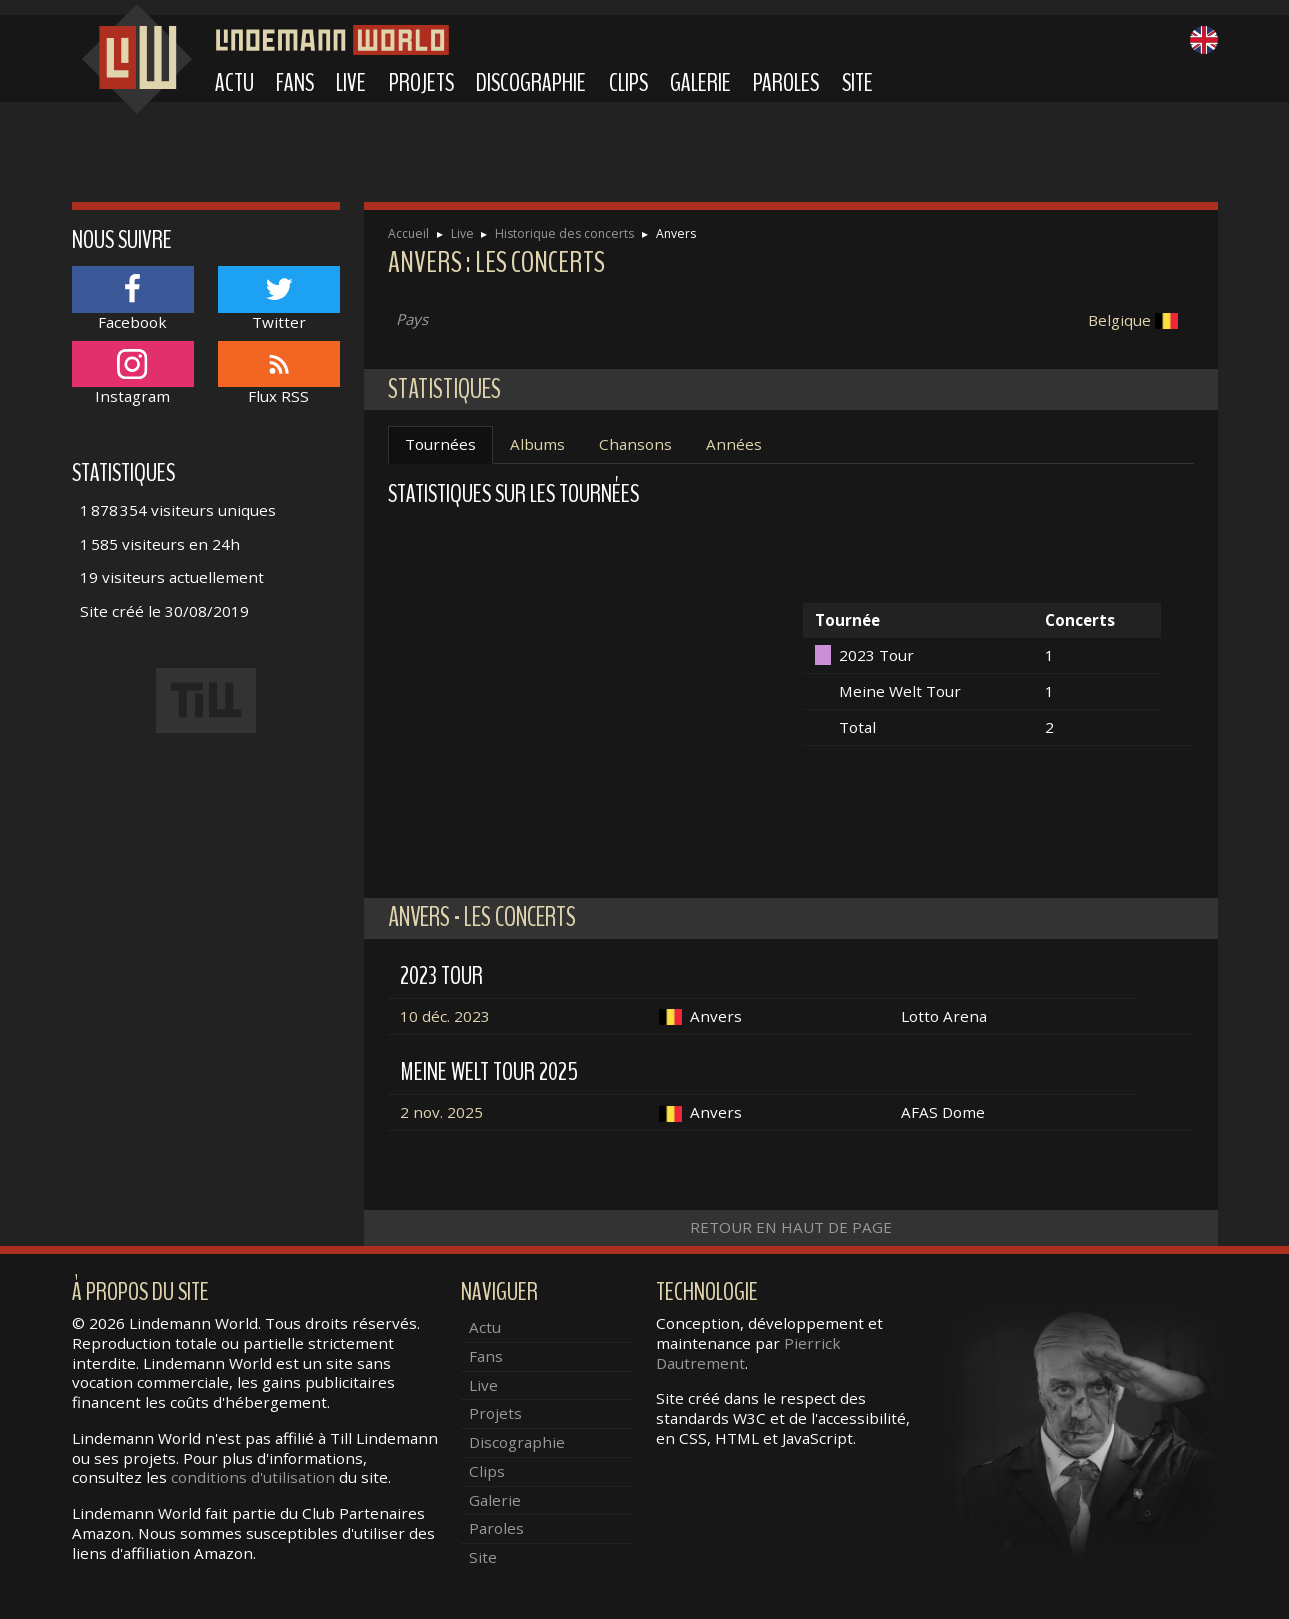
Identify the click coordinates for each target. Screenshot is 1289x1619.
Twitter (279, 298)
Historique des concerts (564, 233)
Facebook (133, 298)
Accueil (408, 233)
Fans (295, 83)
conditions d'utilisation (253, 1477)
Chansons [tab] (635, 444)
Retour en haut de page (791, 1227)
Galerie (700, 83)
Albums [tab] (537, 444)
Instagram (133, 373)
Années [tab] (734, 444)
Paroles (786, 83)
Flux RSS (279, 373)
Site (857, 83)
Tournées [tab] (440, 444)
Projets (421, 83)
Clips (628, 83)
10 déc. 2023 (445, 1016)
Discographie (531, 83)
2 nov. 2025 (441, 1112)
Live (351, 83)
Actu (234, 83)
